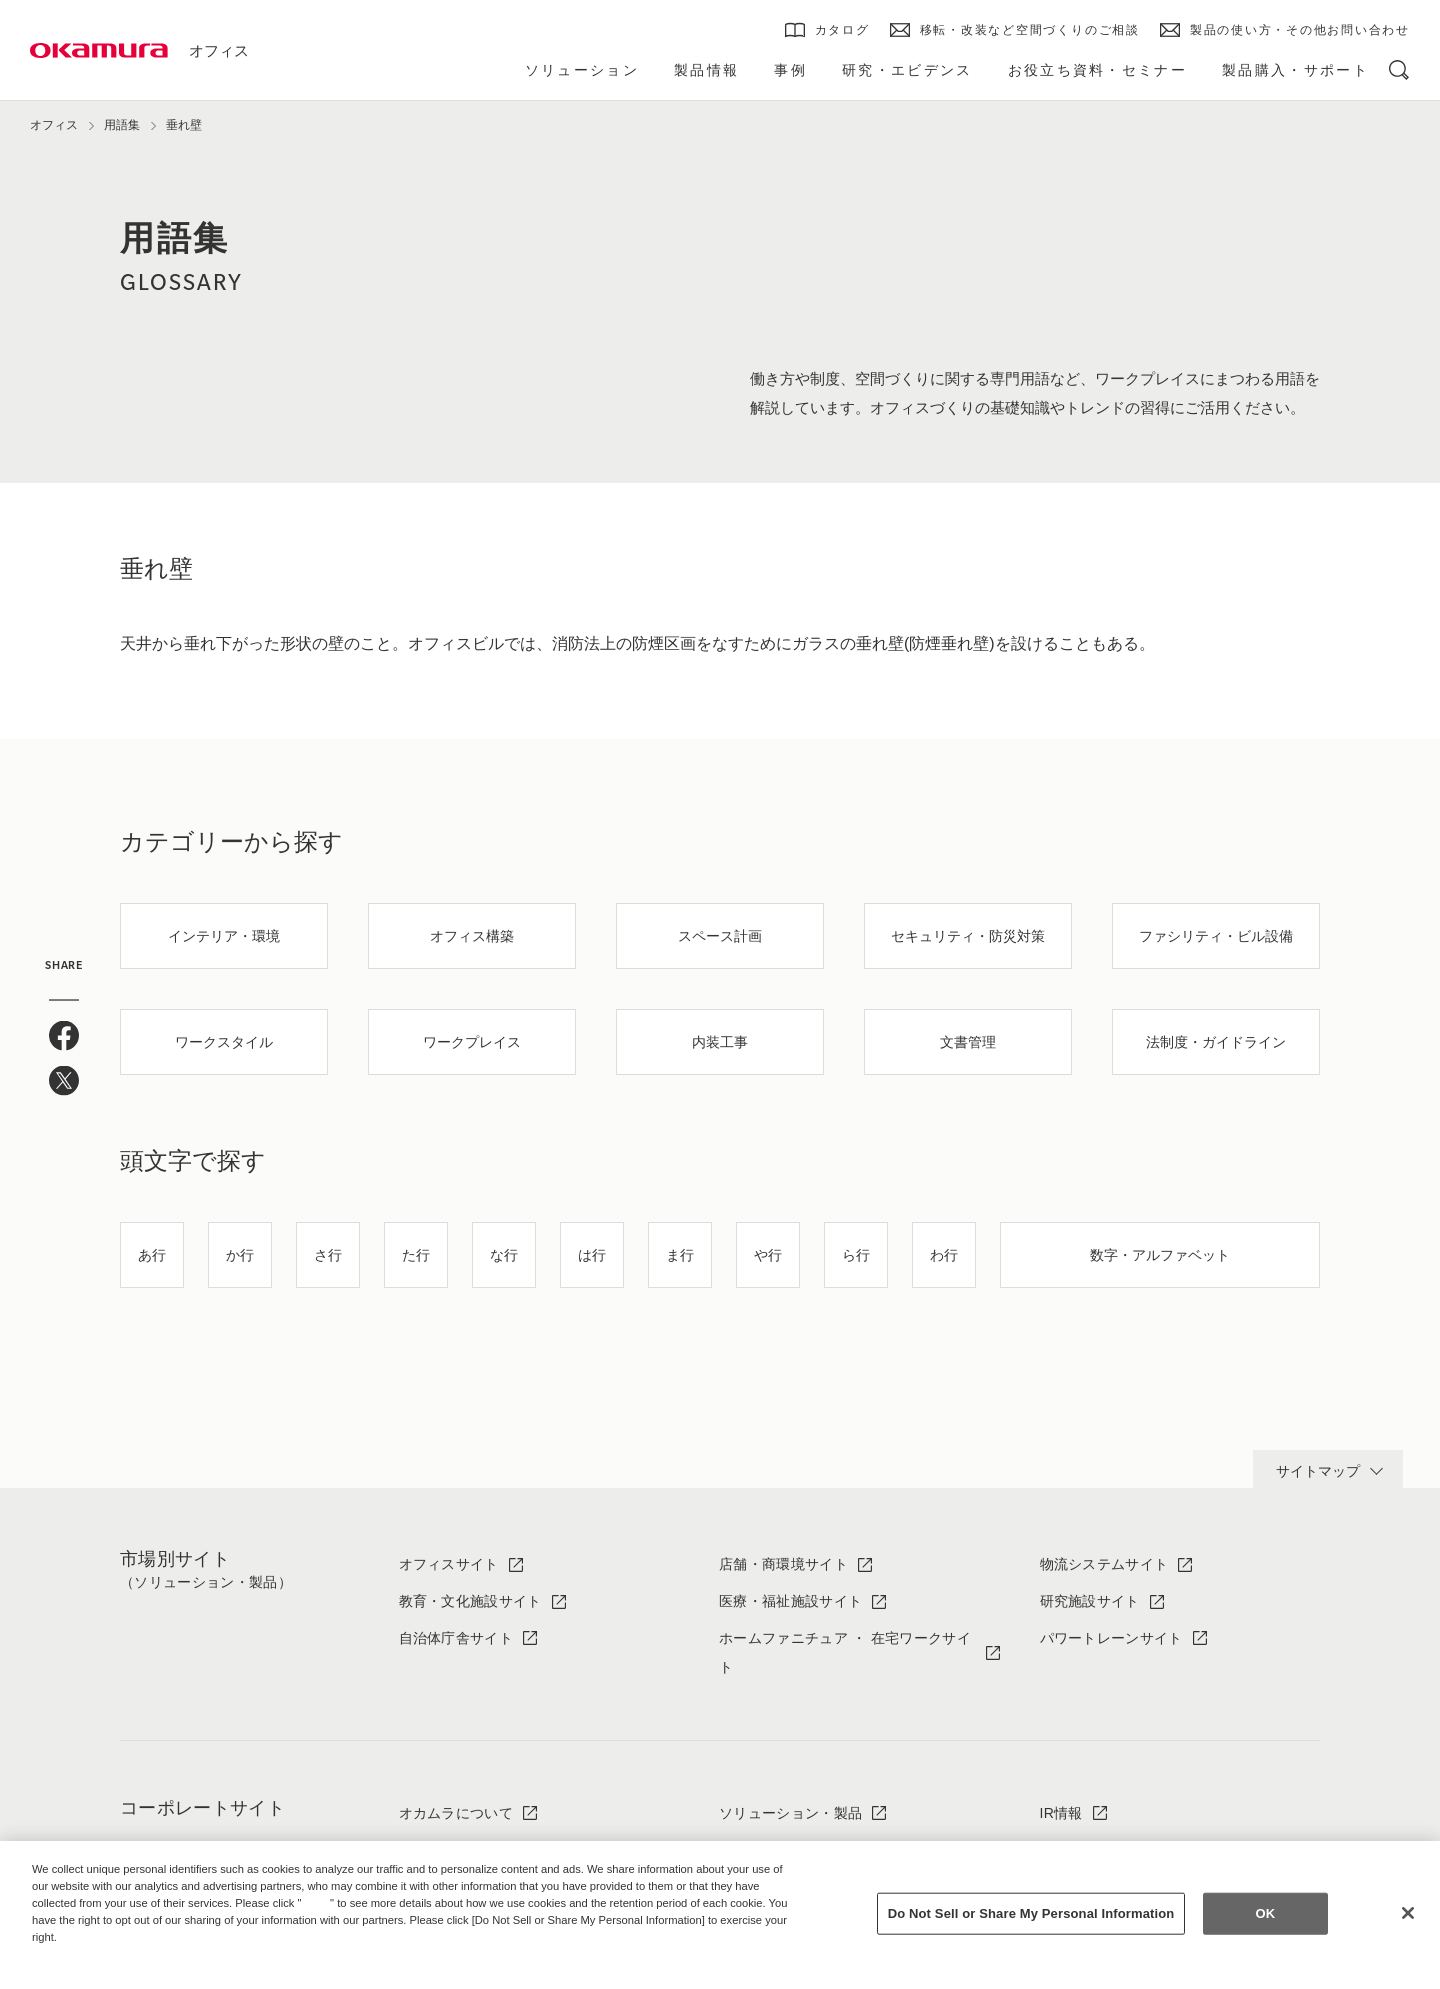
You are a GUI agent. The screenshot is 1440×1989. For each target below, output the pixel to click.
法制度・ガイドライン (1216, 1042)
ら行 (856, 1255)
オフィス (219, 50)
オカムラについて (456, 1813)
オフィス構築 (472, 936)
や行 (768, 1255)
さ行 (328, 1255)
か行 (240, 1255)
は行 (592, 1255)
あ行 (152, 1255)
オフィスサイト (449, 1564)
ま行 (680, 1255)
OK (1265, 1913)
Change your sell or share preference (136, 1970)
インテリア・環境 (224, 936)
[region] (720, 1915)
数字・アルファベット (1160, 1255)
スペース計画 (720, 936)
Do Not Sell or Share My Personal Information (1031, 1913)
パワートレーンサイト (1111, 1638)
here (318, 1903)
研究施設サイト (1090, 1601)
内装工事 (720, 1042)
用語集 (122, 125)
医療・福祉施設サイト (790, 1601)
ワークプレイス (472, 1042)
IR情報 (1061, 1813)
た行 (416, 1255)
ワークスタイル (224, 1042)
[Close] (1408, 1913)
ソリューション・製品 (790, 1813)
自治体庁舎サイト (456, 1638)
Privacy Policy (75, 1953)
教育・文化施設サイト (470, 1601)
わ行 (944, 1255)
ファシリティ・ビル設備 (1216, 936)
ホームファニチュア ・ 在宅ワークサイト (845, 1652)
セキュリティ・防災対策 (968, 936)
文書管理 (968, 1042)
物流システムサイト (1104, 1564)
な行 (504, 1255)
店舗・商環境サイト (783, 1564)
